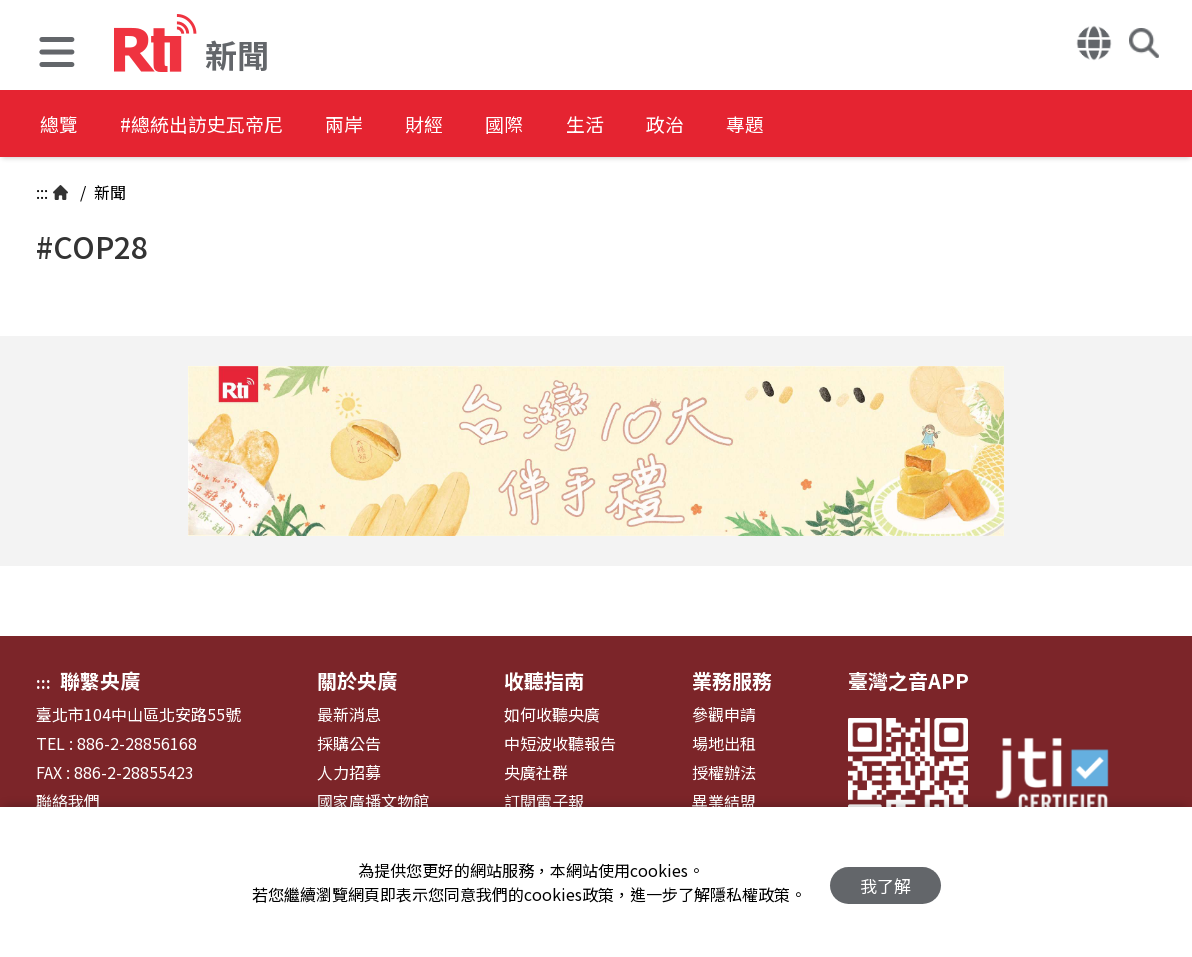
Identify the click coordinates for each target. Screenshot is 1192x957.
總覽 (60, 124)
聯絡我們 (68, 801)
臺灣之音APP (908, 680)
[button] (57, 54)
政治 (732, 124)
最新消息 (349, 714)
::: (42, 192)
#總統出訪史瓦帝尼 (216, 124)
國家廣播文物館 (373, 801)
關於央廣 (357, 680)
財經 (462, 124)
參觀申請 (724, 714)
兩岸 (372, 124)
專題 (822, 124)
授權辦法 (724, 772)
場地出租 (724, 743)
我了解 (885, 882)
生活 (642, 124)
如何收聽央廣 (552, 714)
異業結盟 (724, 801)
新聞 (108, 192)
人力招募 (349, 772)
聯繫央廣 (100, 680)
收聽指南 (544, 680)
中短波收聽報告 (560, 743)
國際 (552, 124)
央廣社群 (536, 772)
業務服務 (732, 680)
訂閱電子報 (544, 801)
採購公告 (349, 743)
